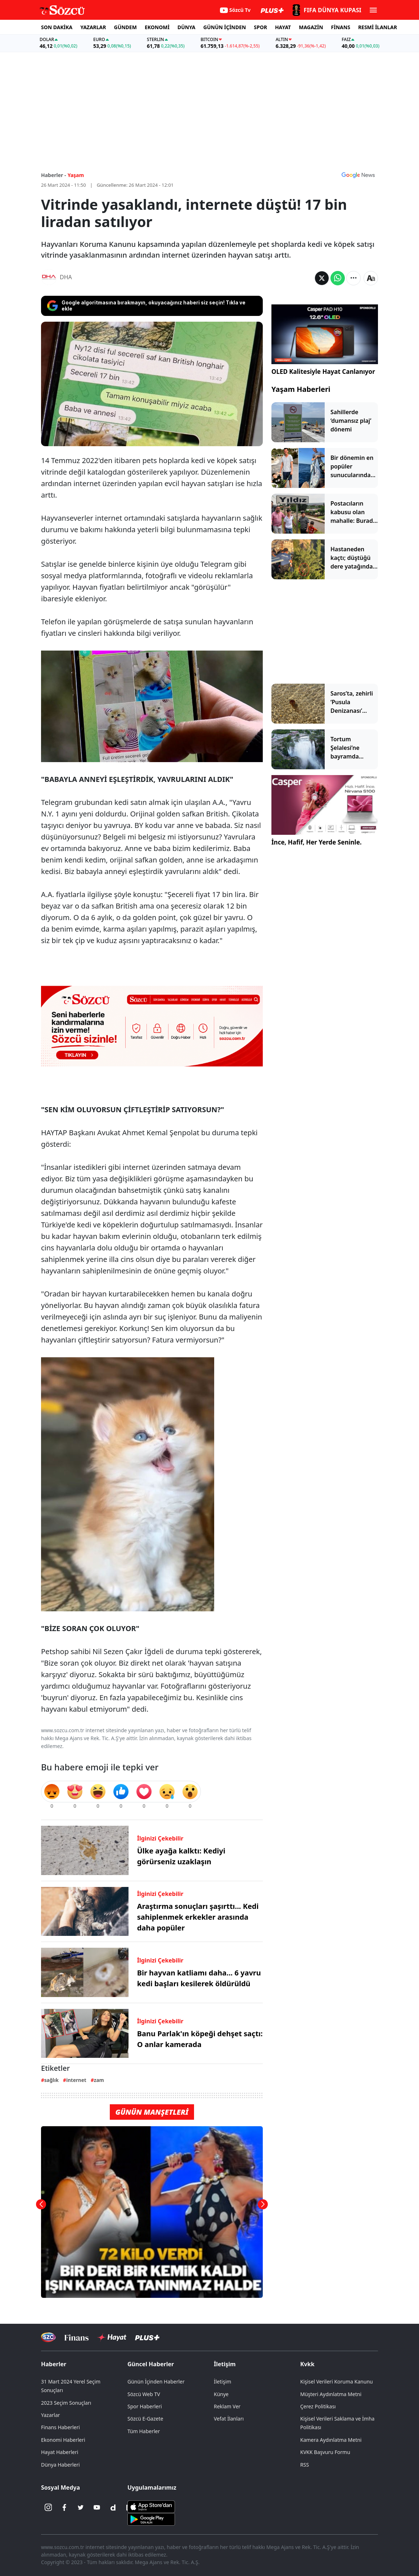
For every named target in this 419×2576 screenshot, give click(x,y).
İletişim (225, 2364)
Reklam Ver (227, 2406)
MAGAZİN (311, 27)
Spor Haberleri (144, 2406)
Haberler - (53, 175)
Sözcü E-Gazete (145, 2418)
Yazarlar (50, 2415)
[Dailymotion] (113, 2507)
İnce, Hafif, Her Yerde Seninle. (316, 842)
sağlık (51, 2080)
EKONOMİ (157, 27)
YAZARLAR (93, 27)
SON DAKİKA (56, 27)
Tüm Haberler (143, 2431)
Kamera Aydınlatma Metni (330, 2439)
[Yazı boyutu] (371, 278)
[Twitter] (80, 2507)
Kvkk (307, 2364)
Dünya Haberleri (60, 2464)
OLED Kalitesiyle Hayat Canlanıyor (323, 371)
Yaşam (76, 175)
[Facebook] (64, 2507)
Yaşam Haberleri (300, 389)
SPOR (260, 27)
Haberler (53, 2364)
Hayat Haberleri (59, 2452)
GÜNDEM (125, 27)
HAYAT (283, 27)
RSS (304, 2464)
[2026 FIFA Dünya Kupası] (326, 10)
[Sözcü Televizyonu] (48, 2337)
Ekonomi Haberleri (63, 2439)
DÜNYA (186, 27)
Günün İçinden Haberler (156, 2381)
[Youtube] (97, 2507)
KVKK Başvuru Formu (325, 2452)
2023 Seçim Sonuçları (66, 2402)
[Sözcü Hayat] (111, 2337)
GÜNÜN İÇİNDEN (224, 27)
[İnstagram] (48, 2507)
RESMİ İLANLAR (377, 27)
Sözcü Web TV (143, 2394)
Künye (221, 2394)
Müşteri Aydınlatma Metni (330, 2394)
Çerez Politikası (318, 2406)
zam (99, 2080)
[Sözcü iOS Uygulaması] (151, 2506)
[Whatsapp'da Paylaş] (337, 278)
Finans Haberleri (60, 2427)
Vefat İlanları (229, 2418)
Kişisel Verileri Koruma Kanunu (336, 2381)
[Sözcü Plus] (147, 2337)
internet (76, 2080)
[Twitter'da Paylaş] (322, 278)
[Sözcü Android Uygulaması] (151, 2518)
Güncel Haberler (150, 2364)
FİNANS (340, 27)
